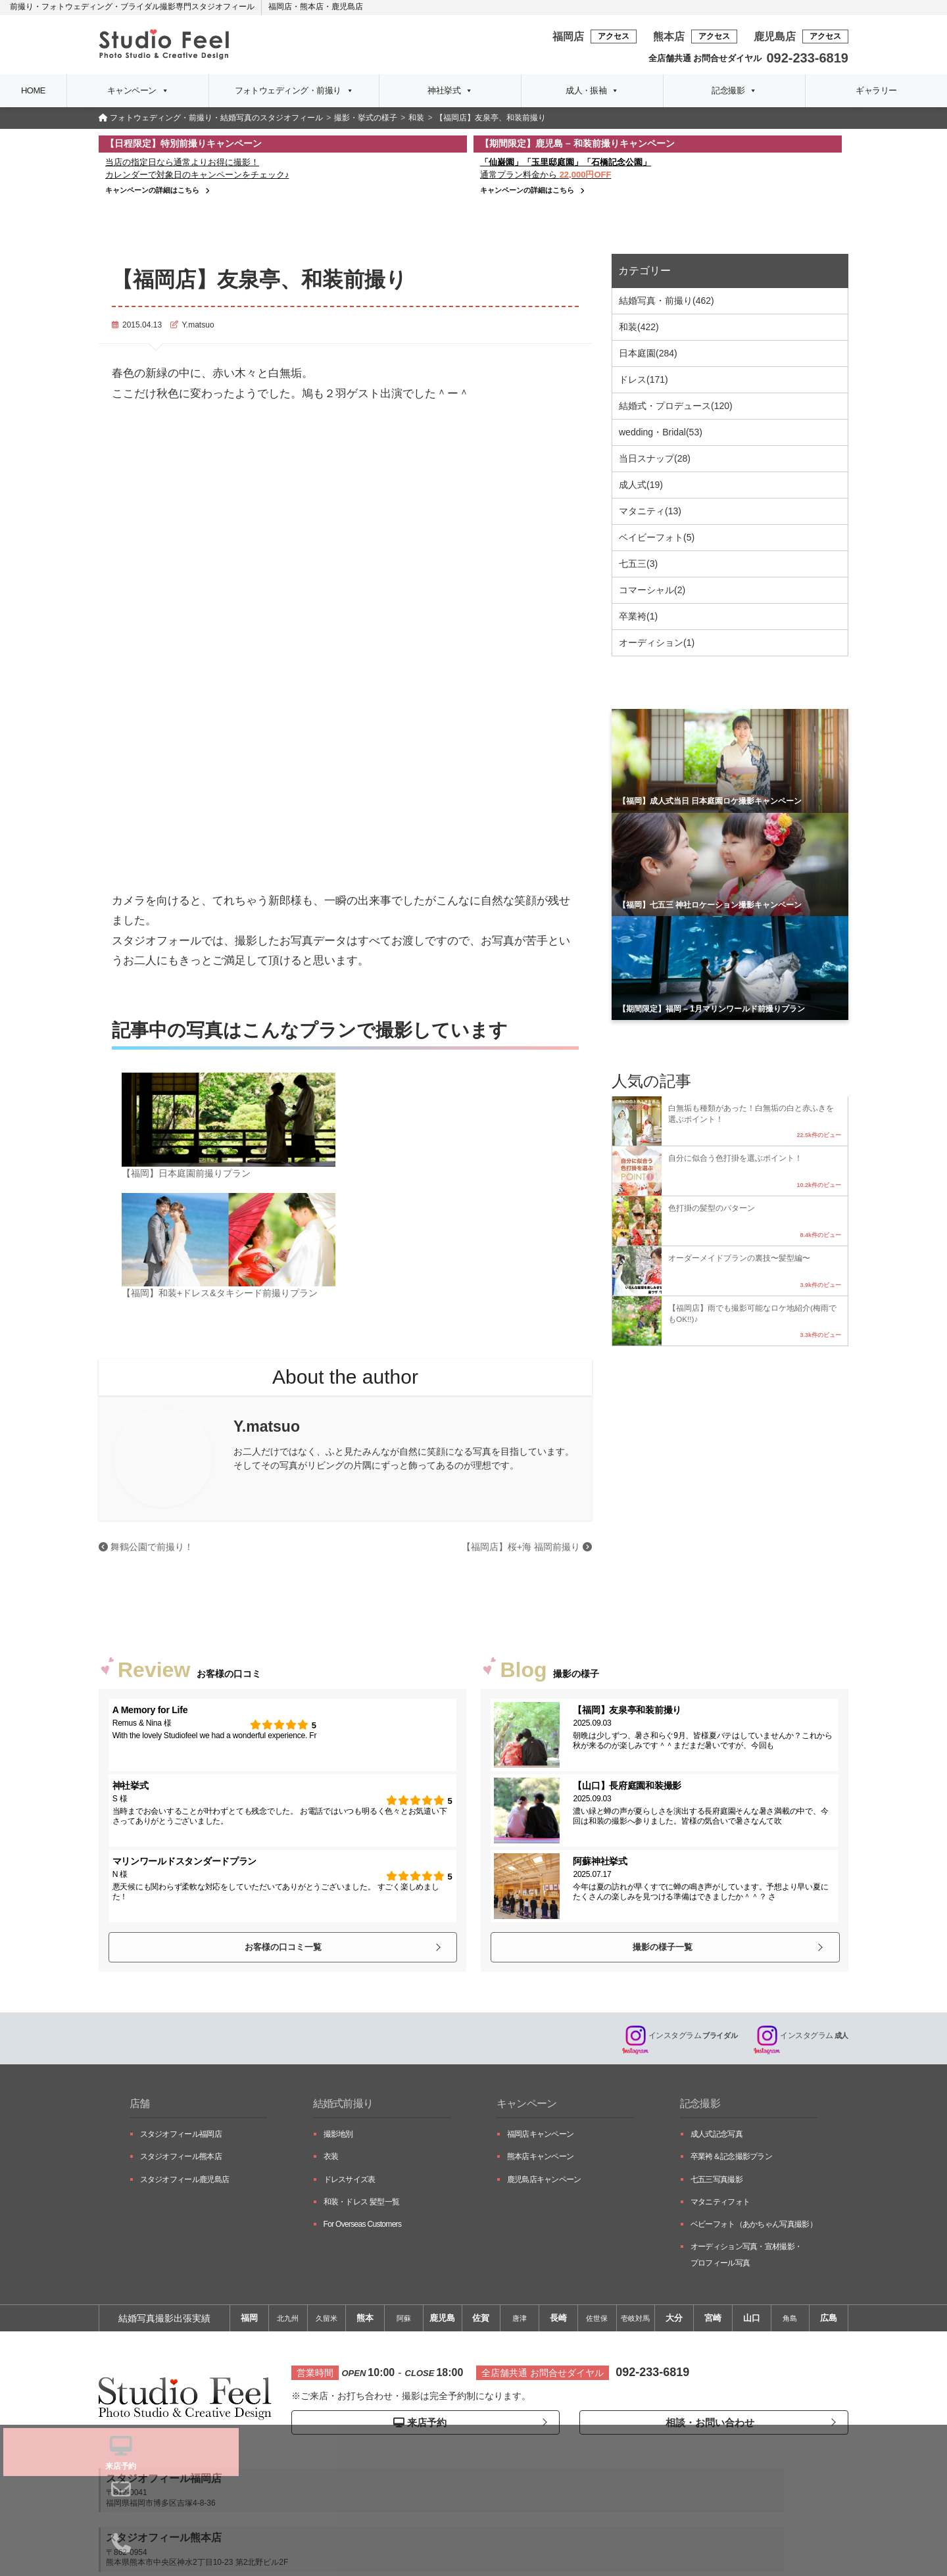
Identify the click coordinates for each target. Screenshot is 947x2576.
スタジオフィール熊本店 (181, 2159)
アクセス (613, 36)
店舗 (141, 2105)
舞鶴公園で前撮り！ (146, 1547)
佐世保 (597, 2321)
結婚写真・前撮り (666, 300)
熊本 (365, 2320)
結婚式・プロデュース (676, 406)
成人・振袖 (592, 90)
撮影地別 (338, 2136)
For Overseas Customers (363, 2226)
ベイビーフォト (656, 537)
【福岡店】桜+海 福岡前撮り (527, 1547)
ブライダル (672, 2038)
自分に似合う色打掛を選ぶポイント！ (735, 1158)
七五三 (638, 563)
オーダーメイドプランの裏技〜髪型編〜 (739, 1257)
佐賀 (480, 2320)
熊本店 (312, 6)
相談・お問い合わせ (707, 2425)
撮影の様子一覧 (661, 1946)
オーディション (656, 642)
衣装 (331, 2159)
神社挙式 (449, 90)
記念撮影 (734, 90)
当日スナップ (655, 458)
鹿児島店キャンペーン (544, 2182)
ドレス (643, 379)
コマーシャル (652, 590)
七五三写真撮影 (716, 2182)
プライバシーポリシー (473, 2545)
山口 (751, 2320)
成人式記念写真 (716, 2136)
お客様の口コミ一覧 (282, 1946)
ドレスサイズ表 (350, 2182)
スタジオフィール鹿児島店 (185, 2182)
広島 (828, 2320)
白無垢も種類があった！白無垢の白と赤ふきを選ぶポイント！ (751, 1113)
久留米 (326, 2321)
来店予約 (419, 2425)
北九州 (288, 2321)
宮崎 (712, 2320)
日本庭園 (648, 353)
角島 (790, 2321)
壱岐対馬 (635, 2321)
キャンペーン (137, 90)
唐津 (519, 2321)
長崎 (558, 2320)
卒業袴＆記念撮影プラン (731, 2159)
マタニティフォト (720, 2204)
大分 (674, 2320)
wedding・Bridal (660, 432)
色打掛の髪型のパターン (711, 1207)
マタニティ (650, 511)
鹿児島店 (347, 6)
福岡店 (280, 6)
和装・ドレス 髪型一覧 (362, 2204)
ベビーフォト (754, 2226)
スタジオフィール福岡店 (181, 2136)
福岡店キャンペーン (540, 2136)
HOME (33, 90)
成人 (799, 2038)
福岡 (249, 2320)
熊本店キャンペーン (540, 2159)
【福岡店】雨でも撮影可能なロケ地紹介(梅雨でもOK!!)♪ (752, 1313)
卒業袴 (638, 616)
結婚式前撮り (347, 2105)
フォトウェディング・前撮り (294, 90)
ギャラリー (876, 90)
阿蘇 (404, 2321)
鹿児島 (442, 2320)
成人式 (641, 484)
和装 (639, 327)
